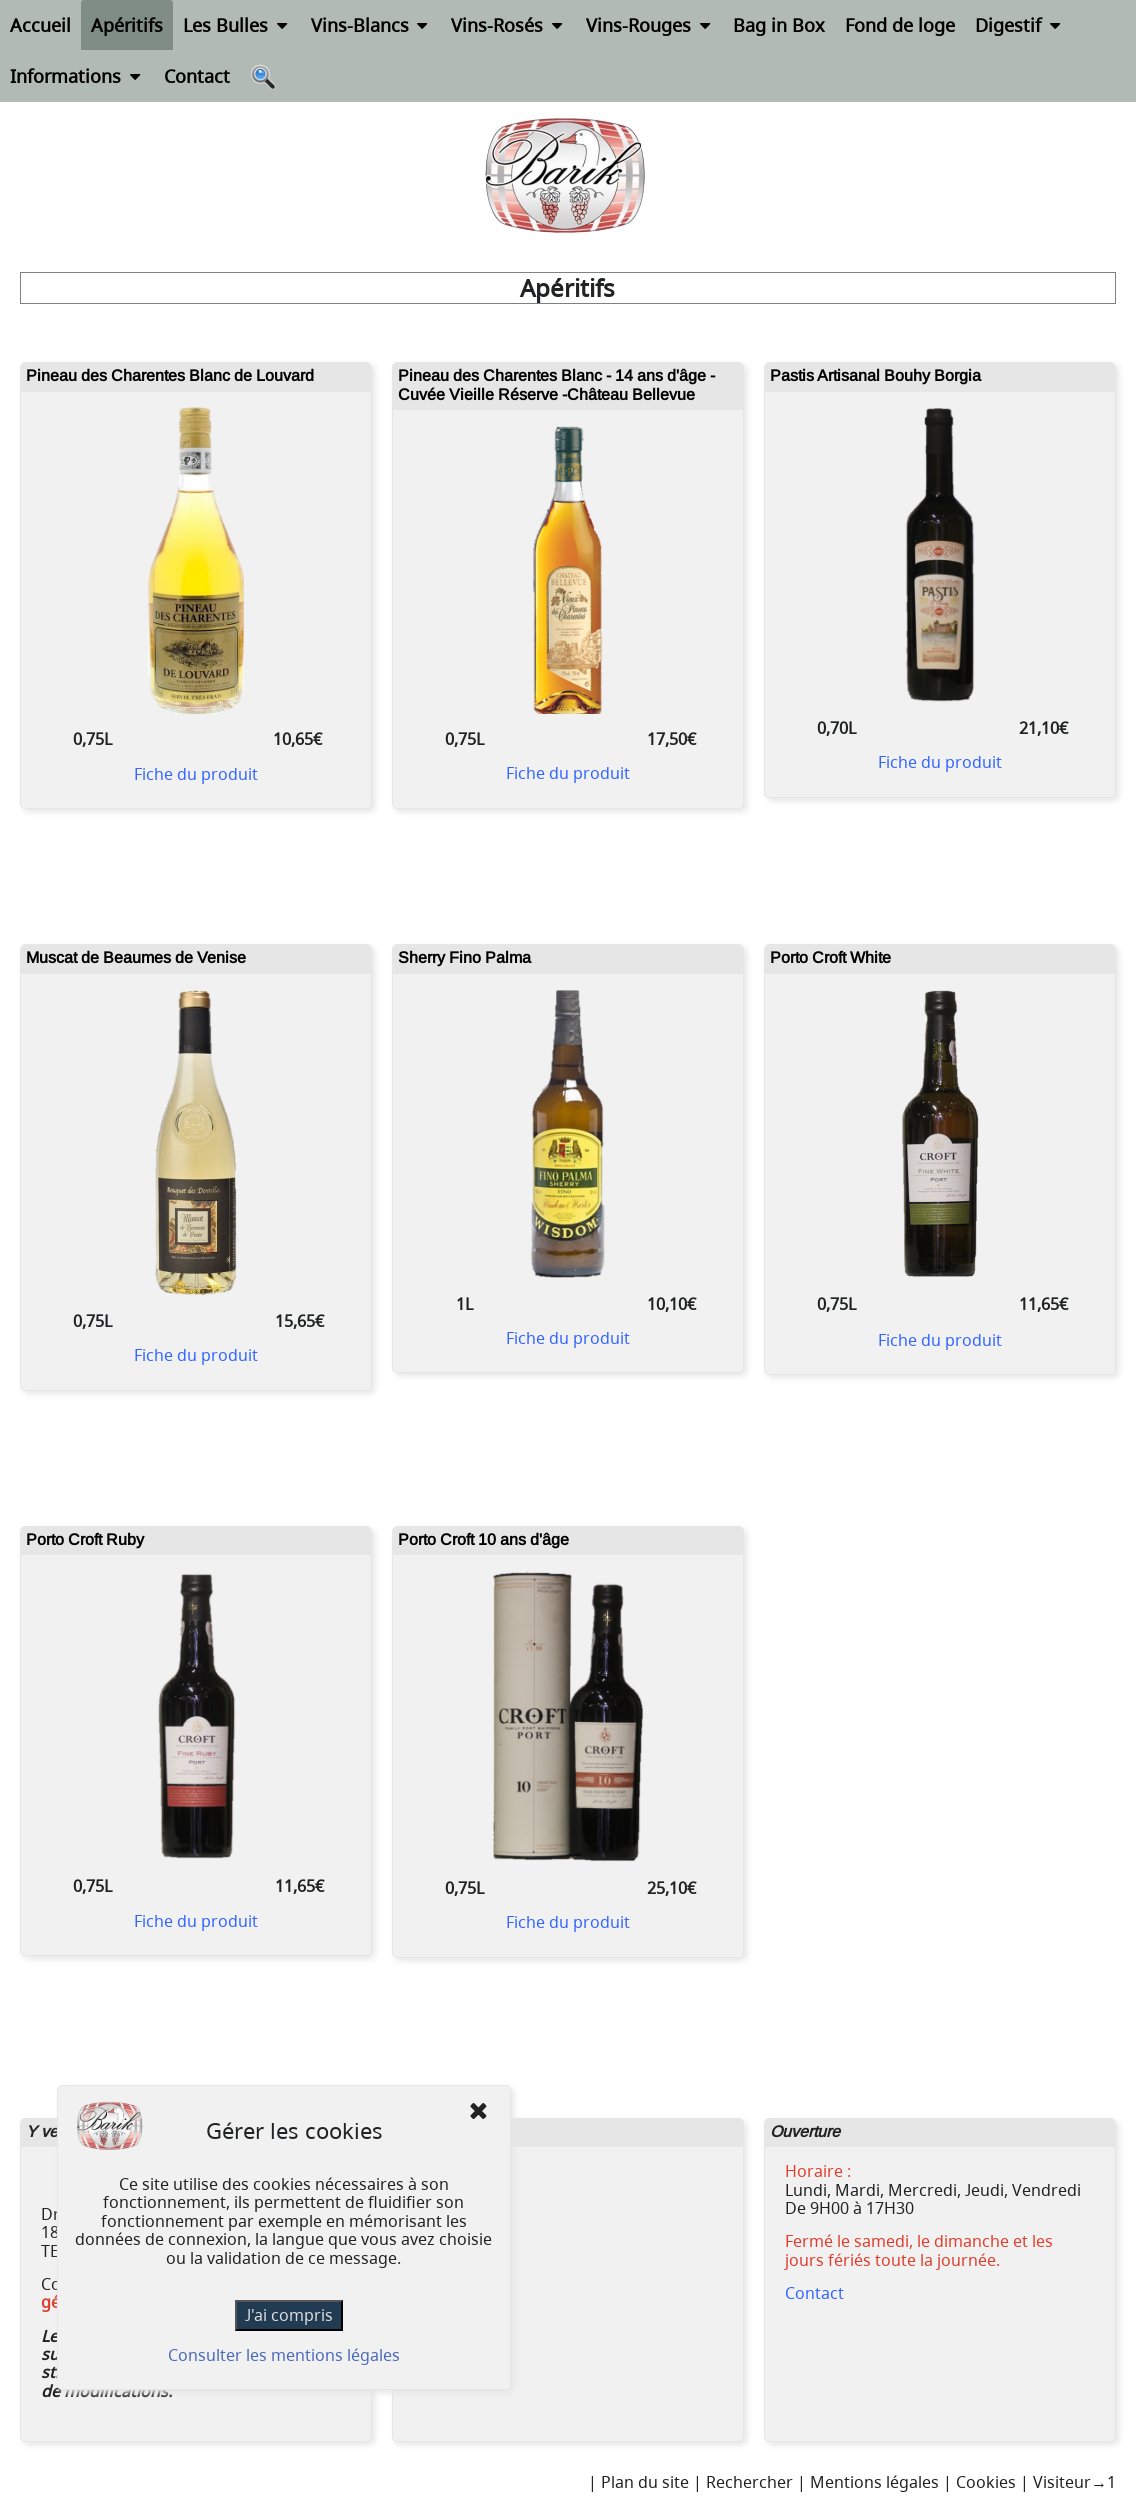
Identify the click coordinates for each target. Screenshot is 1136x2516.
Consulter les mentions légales (284, 2355)
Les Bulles (237, 25)
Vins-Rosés (508, 25)
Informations (77, 76)
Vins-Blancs (371, 25)
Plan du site (645, 2482)
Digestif (1019, 25)
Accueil (40, 25)
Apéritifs (127, 25)
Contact (197, 76)
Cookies (986, 2482)
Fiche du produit (196, 774)
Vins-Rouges (650, 25)
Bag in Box (779, 25)
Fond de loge (900, 25)
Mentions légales (874, 2482)
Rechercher (749, 2482)
